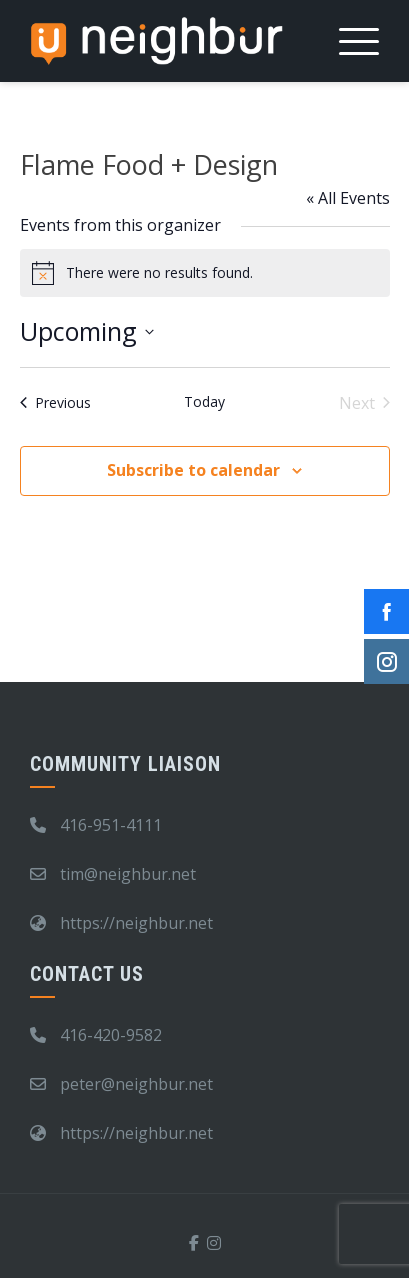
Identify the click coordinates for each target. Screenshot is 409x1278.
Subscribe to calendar (193, 470)
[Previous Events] (55, 403)
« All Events (348, 198)
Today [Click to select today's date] (204, 401)
